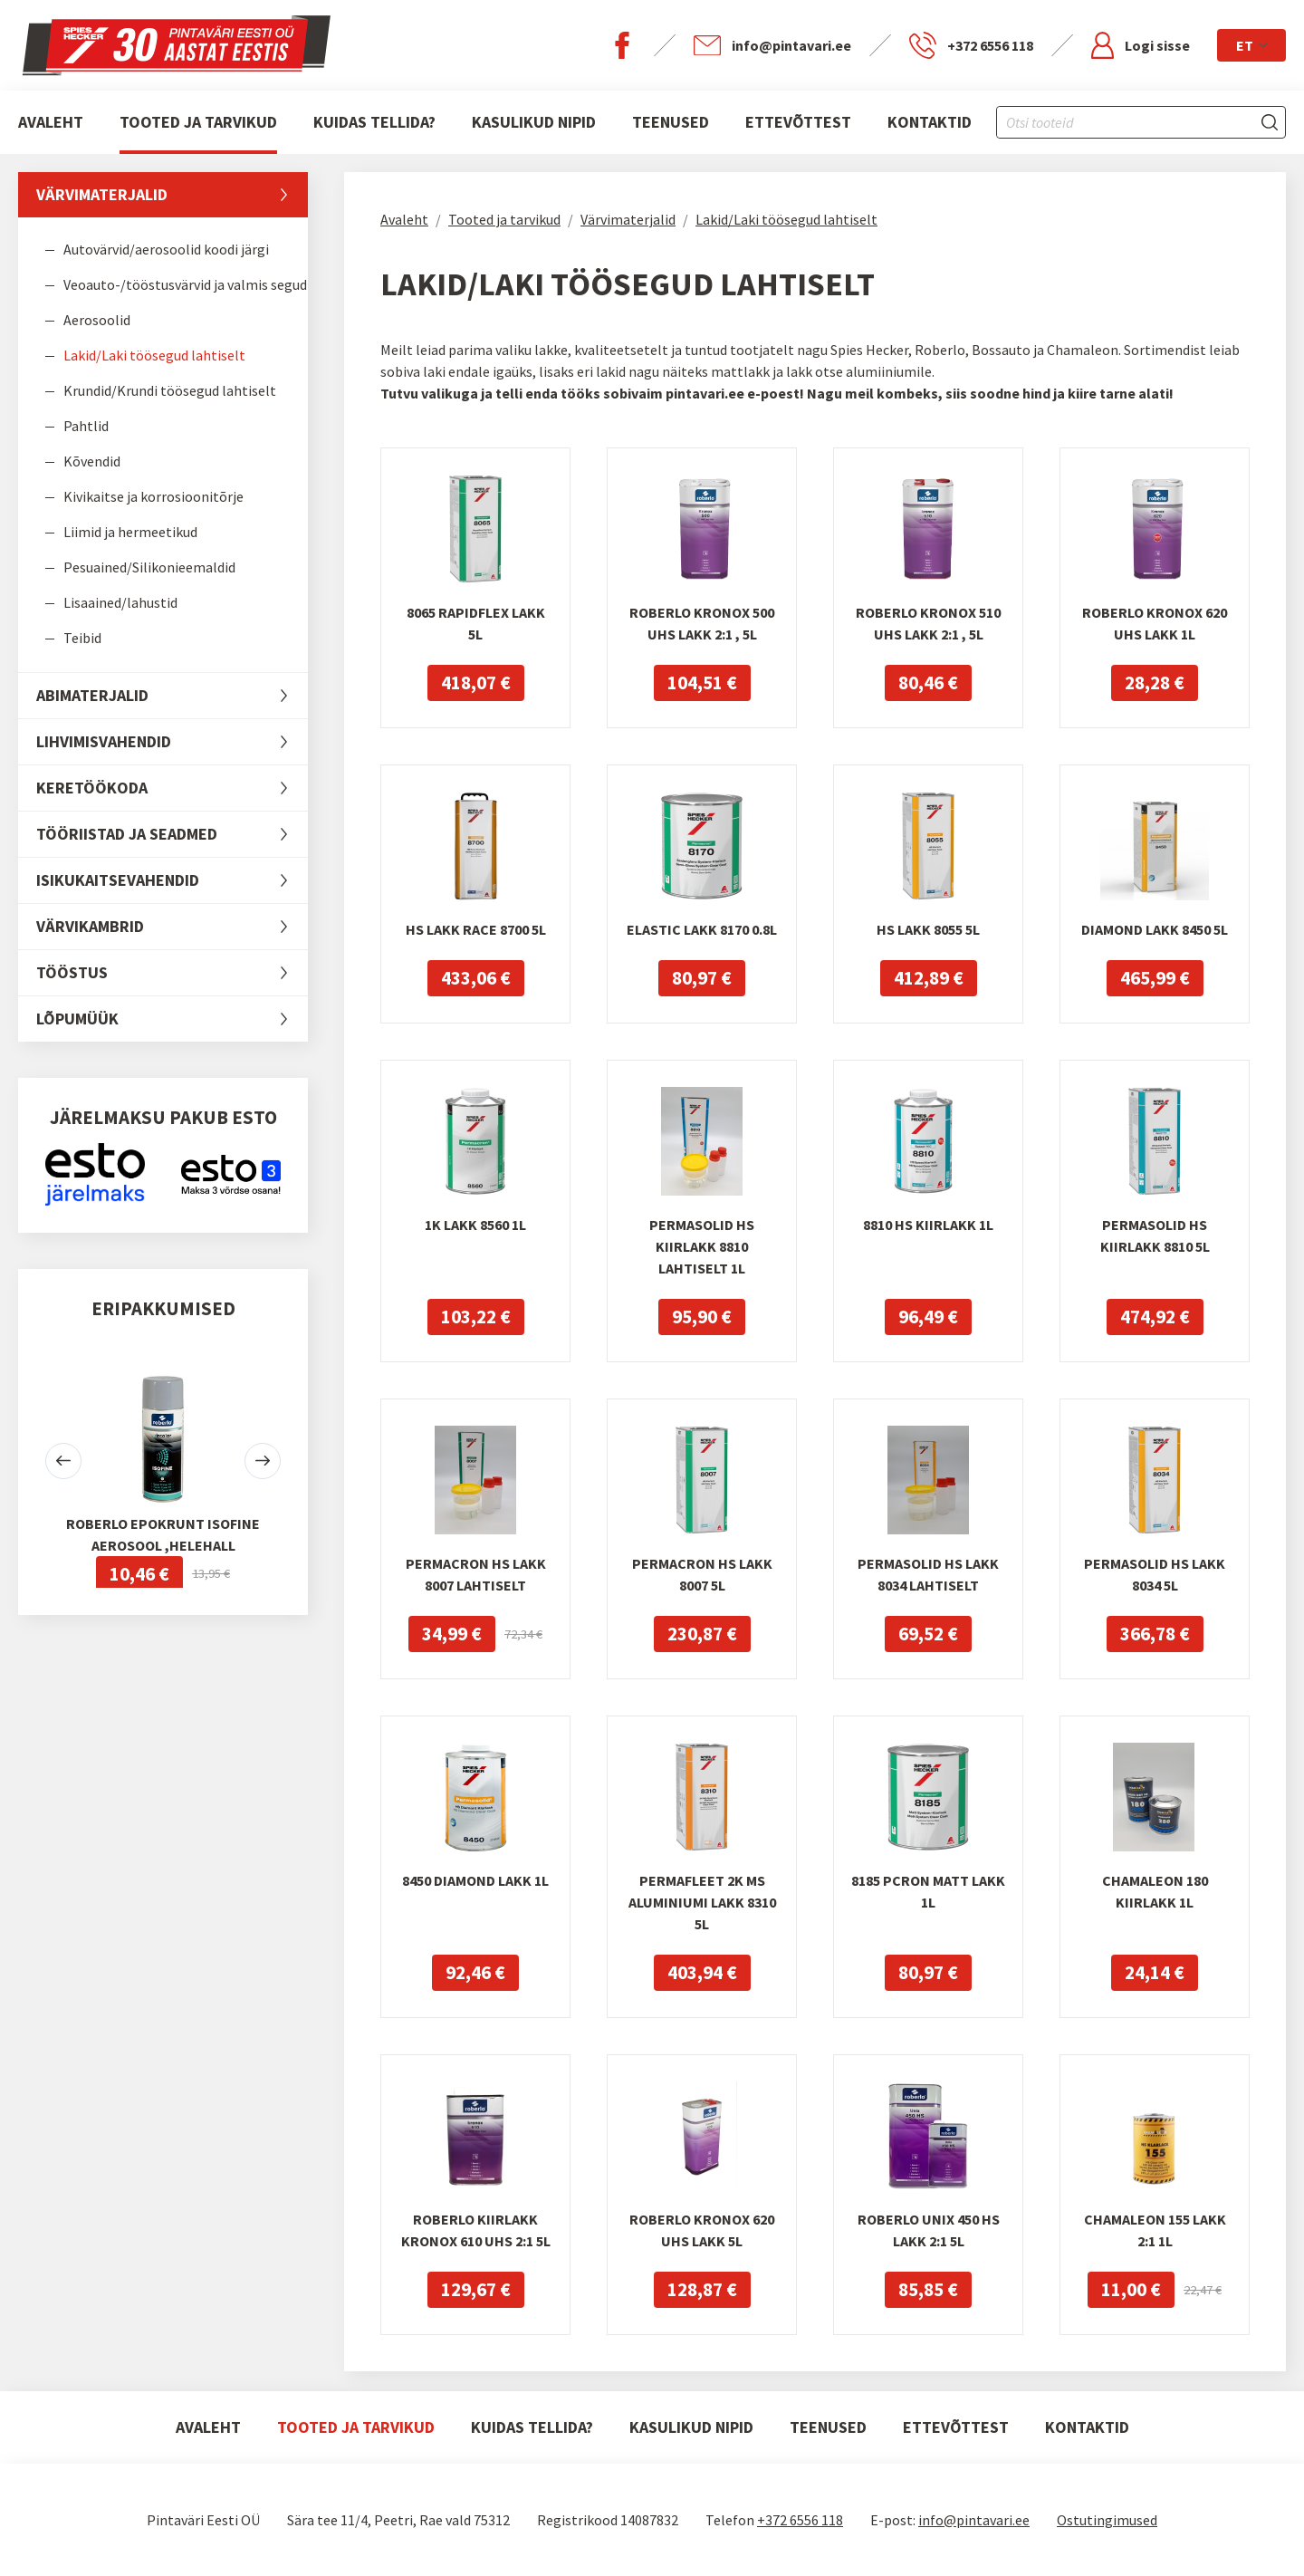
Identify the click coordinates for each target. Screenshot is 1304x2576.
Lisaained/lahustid (120, 602)
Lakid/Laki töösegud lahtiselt (154, 355)
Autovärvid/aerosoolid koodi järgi (166, 249)
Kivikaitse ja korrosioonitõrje (153, 496)
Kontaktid (929, 121)
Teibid (82, 638)
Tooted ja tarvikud (198, 121)
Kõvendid (91, 461)
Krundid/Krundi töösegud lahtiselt (169, 390)
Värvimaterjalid (172, 194)
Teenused (670, 121)
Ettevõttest (798, 121)
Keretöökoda (172, 788)
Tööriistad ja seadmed (172, 834)
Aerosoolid (96, 320)
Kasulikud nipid (534, 121)
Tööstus (172, 972)
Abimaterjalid (172, 695)
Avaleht (50, 121)
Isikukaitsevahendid (172, 880)
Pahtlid (86, 426)
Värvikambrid (172, 926)
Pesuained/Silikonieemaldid (149, 567)
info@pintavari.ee (974, 2520)
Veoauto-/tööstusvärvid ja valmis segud (185, 284)
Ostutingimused (1107, 2520)
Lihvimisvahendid (172, 741)
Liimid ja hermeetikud (130, 532)
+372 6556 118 (800, 2520)
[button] (63, 1461)
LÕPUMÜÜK (172, 1019)
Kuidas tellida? (374, 121)
